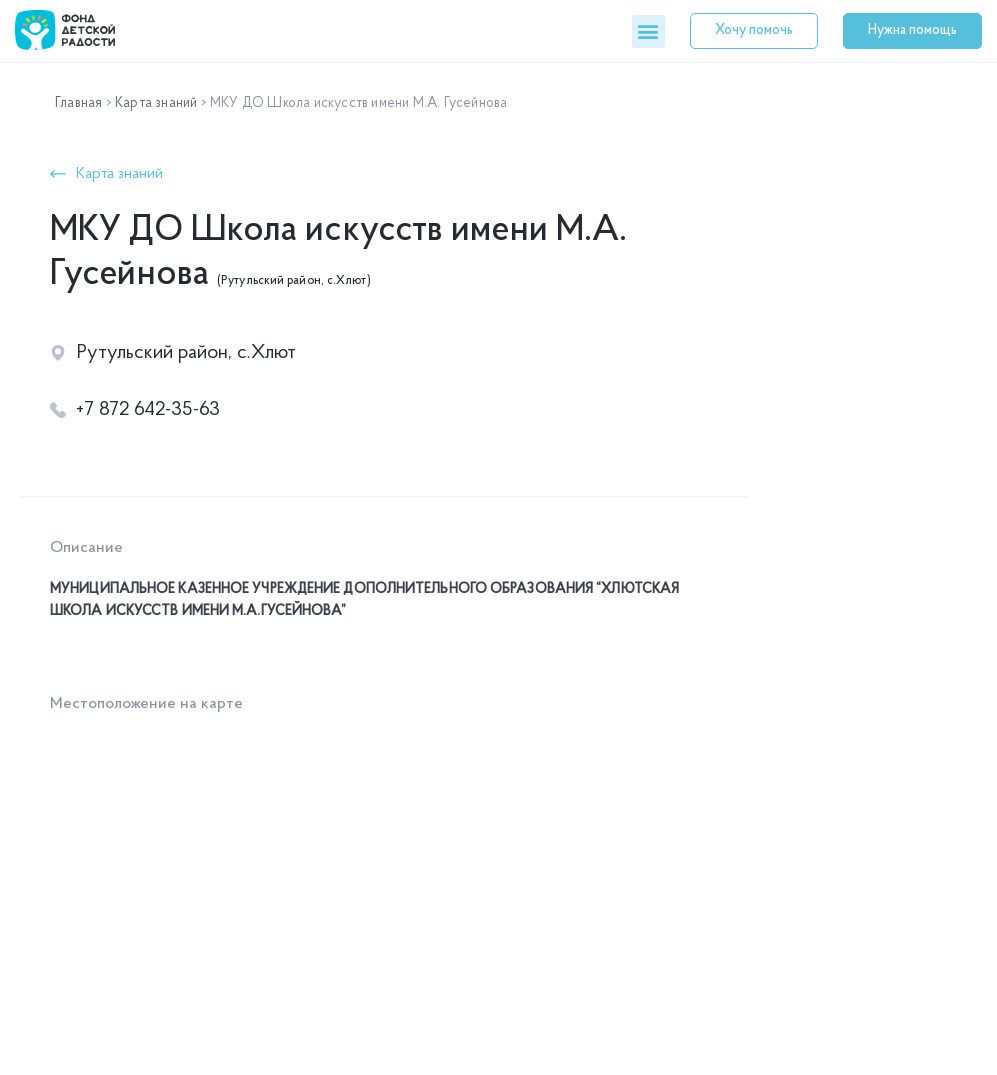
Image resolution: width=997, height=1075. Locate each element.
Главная (78, 103)
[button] (648, 31)
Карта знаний (156, 103)
